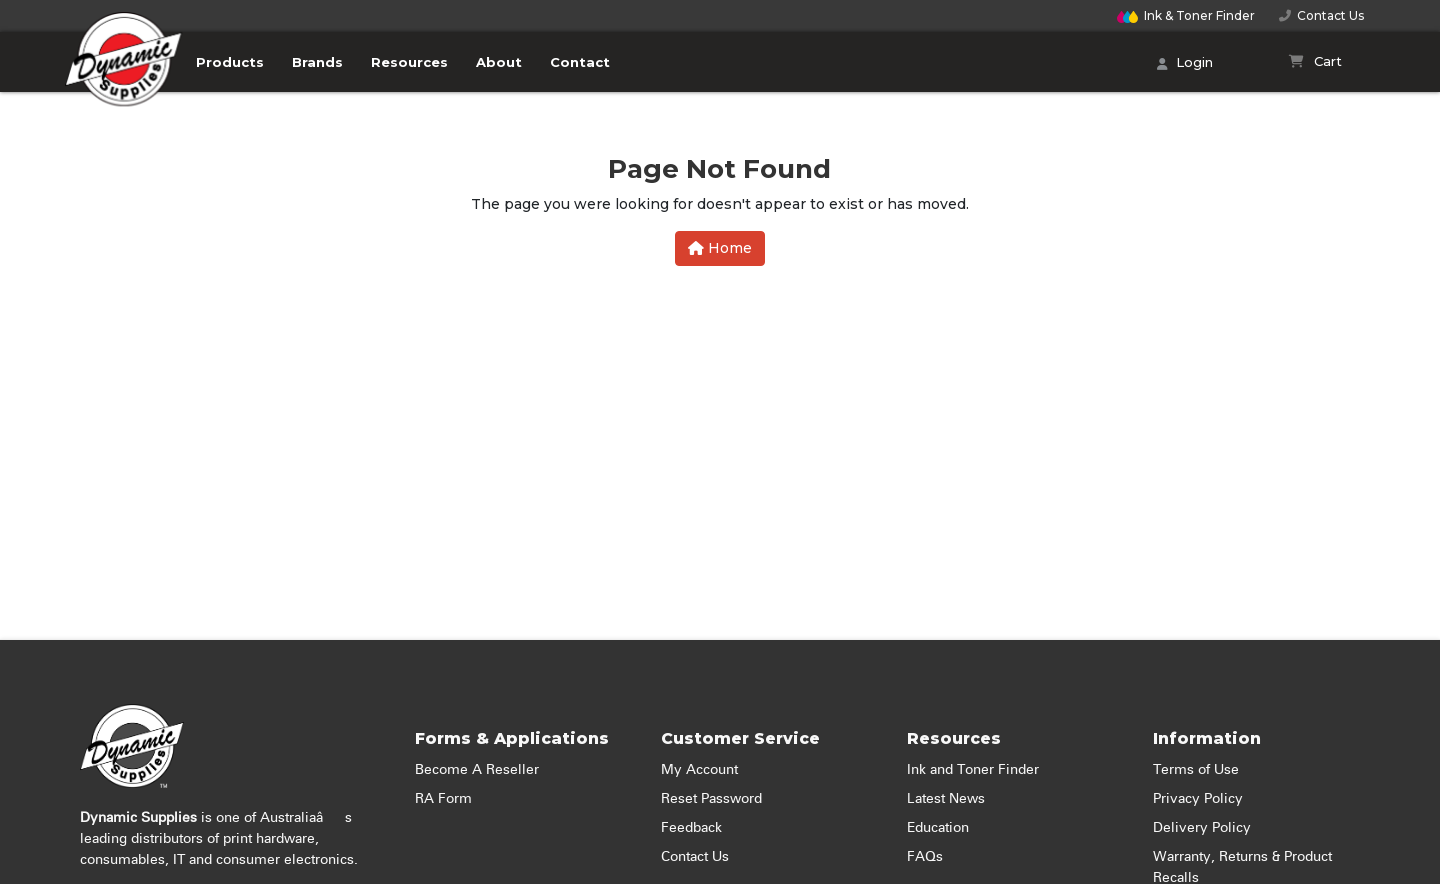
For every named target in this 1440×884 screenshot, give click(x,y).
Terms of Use (1196, 770)
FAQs (925, 857)
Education (938, 828)
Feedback (691, 828)
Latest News (946, 799)
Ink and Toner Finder (973, 770)
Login (1185, 64)
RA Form (443, 799)
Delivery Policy (1202, 828)
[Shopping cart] (1315, 62)
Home (720, 248)
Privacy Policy (1198, 799)
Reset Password (711, 799)
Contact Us (1321, 15)
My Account (699, 770)
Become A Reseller (477, 770)
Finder (1186, 15)
